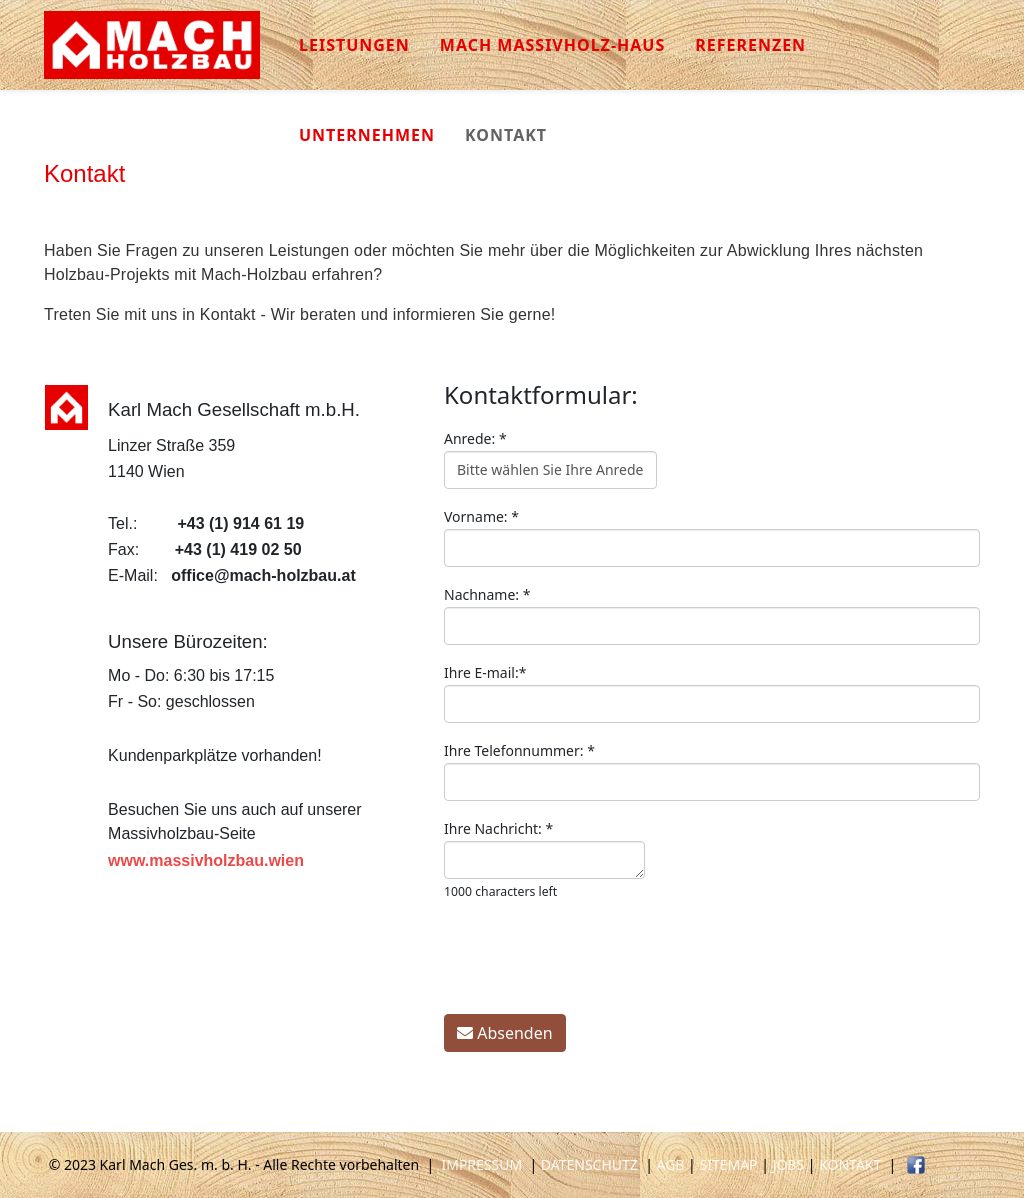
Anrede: (475, 438)
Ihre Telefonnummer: (519, 750)
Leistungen (354, 45)
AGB (671, 1164)
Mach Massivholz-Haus (552, 45)
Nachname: (487, 594)
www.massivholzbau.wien (206, 860)
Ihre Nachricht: (498, 828)
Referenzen (750, 45)
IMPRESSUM (481, 1164)
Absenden (505, 1033)
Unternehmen (367, 135)
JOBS (789, 1164)
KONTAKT (850, 1164)
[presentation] (596, 959)
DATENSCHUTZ (589, 1164)
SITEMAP (728, 1164)
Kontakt (506, 135)
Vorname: (481, 516)
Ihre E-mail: (485, 672)
